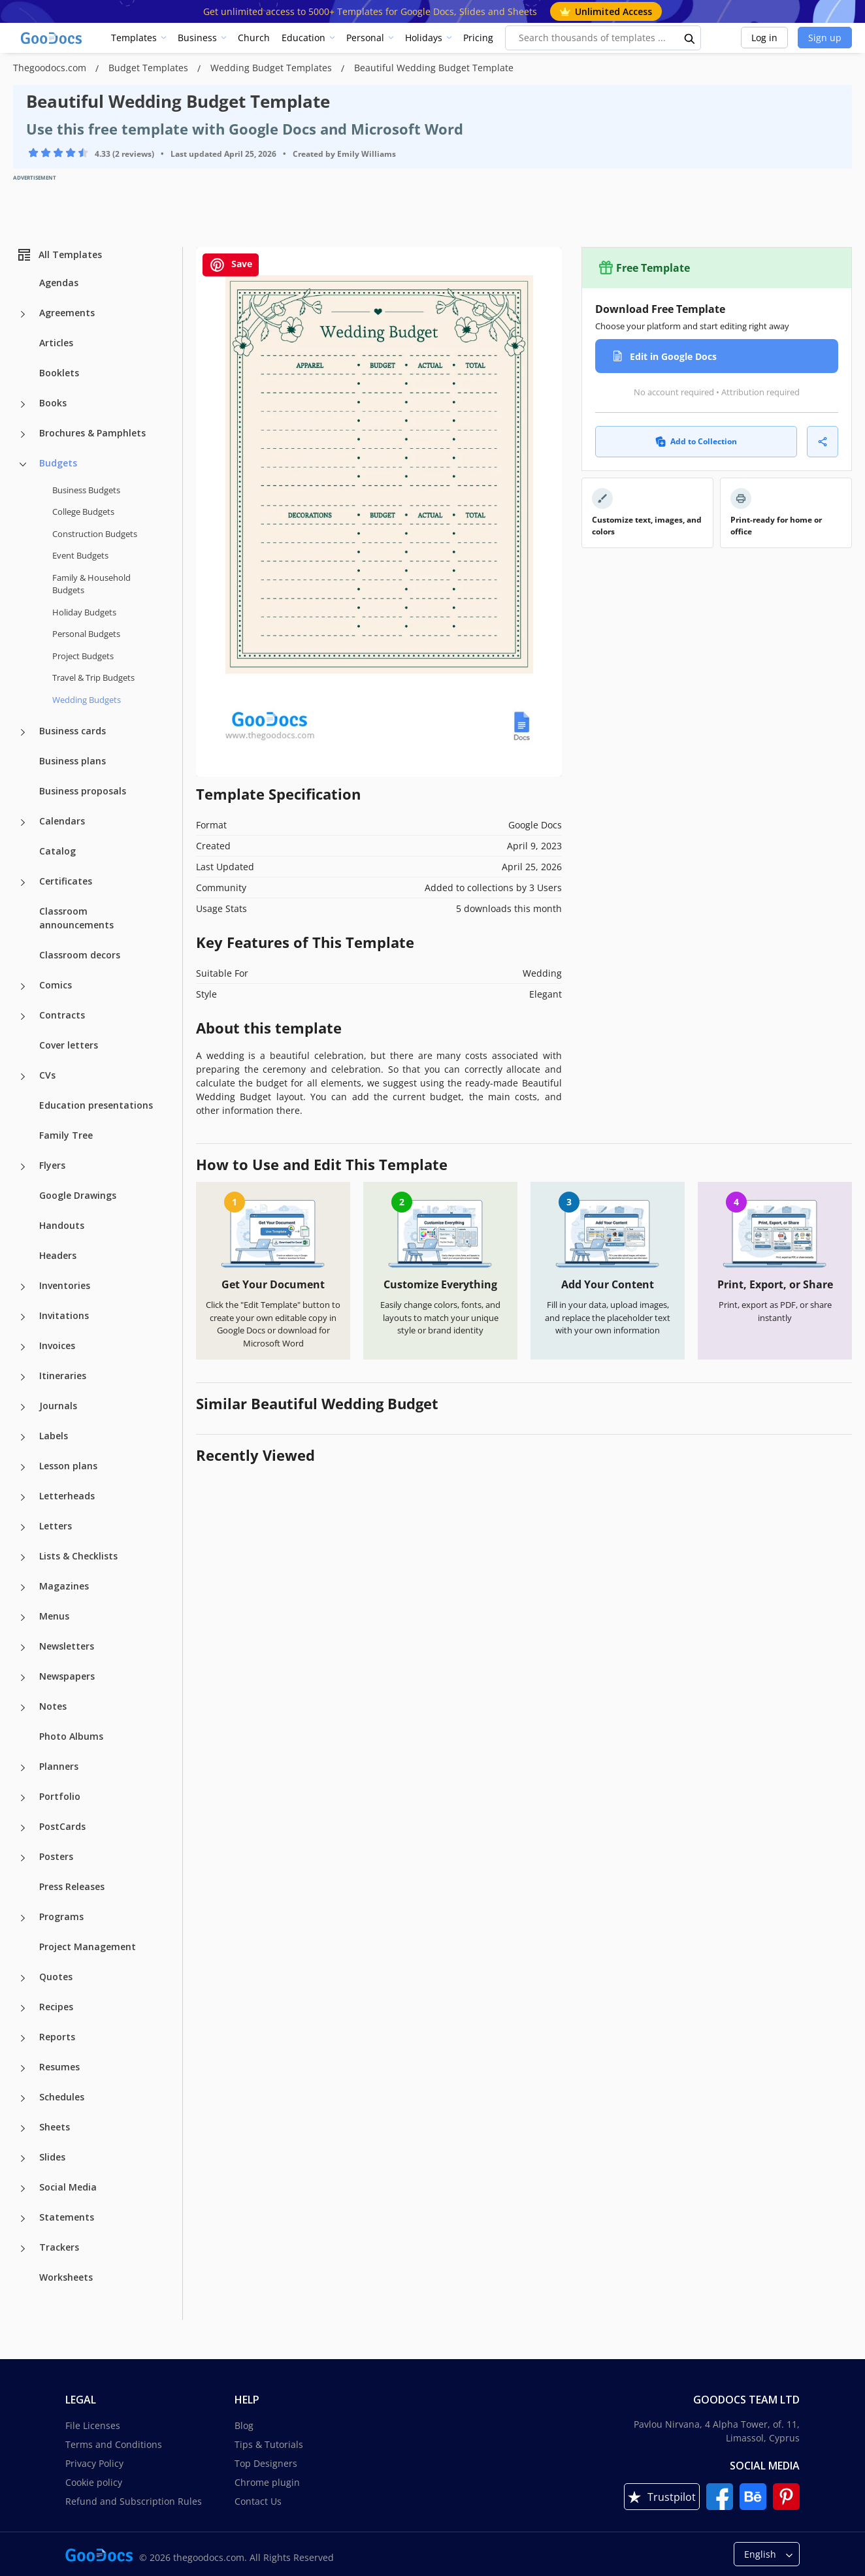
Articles (56, 342)
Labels (53, 1435)
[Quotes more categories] (23, 1978)
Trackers (59, 2247)
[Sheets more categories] (23, 2128)
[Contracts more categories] (23, 1016)
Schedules (61, 2097)
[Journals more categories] (23, 1407)
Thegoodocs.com (51, 67)
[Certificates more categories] (23, 882)
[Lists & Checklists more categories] (23, 1557)
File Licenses (92, 2425)
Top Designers (266, 2463)
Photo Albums (71, 1736)
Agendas (58, 282)
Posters (56, 1856)
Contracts (62, 1015)
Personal (365, 37)
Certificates (65, 881)
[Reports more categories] (23, 2038)
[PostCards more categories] (23, 1828)
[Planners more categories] (23, 1768)
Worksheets (66, 2277)
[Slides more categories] (23, 2158)
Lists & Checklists (78, 1556)
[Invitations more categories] (23, 1317)
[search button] (689, 38)
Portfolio (59, 1796)
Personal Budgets (86, 634)
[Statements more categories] (23, 2218)
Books (53, 403)
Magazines (64, 1586)
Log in (764, 37)
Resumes (59, 2067)
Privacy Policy (94, 2463)
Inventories (64, 1285)
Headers (57, 1255)
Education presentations (96, 1105)
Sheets (54, 2127)
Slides (52, 2157)
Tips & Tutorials (269, 2444)
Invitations (64, 1315)
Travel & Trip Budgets (93, 677)
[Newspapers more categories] (23, 1677)
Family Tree (66, 1135)
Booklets (59, 373)
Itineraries (62, 1375)
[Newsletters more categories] (23, 1647)
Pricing (478, 37)
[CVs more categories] (23, 1076)
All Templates (59, 255)
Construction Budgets (94, 534)
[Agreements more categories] (23, 314)
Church (254, 37)
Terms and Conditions (113, 2444)
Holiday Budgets (84, 612)
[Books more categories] (23, 404)
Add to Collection (696, 441)
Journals (58, 1405)
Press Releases (72, 1886)
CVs (47, 1075)
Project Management (87, 1946)
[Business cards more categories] (23, 732)
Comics (55, 985)
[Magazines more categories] (23, 1587)
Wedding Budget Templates (272, 67)
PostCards (62, 1826)
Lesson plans (68, 1465)
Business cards (72, 731)
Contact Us (258, 2501)
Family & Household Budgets (91, 584)
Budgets (58, 463)
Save (230, 265)
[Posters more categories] (23, 1858)
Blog (244, 2425)
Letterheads (67, 1496)
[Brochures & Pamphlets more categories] (23, 434)
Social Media (68, 2187)
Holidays (423, 37)
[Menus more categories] (23, 1617)
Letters (55, 1526)
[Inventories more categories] (23, 1287)
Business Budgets (86, 490)
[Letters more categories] (23, 1527)
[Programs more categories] (23, 1918)
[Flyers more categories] (23, 1167)
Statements (66, 2217)
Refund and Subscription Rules (133, 2501)
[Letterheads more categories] (23, 1497)
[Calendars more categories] (23, 822)
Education (303, 37)
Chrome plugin (267, 2482)
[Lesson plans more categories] (23, 1467)
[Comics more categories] (23, 986)
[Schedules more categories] (23, 2098)
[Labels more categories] (23, 1437)
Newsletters (66, 1646)
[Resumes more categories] (23, 2068)
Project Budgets (83, 656)
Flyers (52, 1165)
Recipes (56, 2006)
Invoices (57, 1345)
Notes (53, 1706)
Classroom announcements (76, 918)
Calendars (62, 821)
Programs (61, 1916)
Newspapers (67, 1676)
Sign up (824, 37)
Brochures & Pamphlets (92, 433)
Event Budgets (80, 555)
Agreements (67, 312)
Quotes (56, 1976)
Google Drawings (77, 1195)
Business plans (72, 761)
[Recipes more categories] (23, 2008)
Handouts (61, 1225)
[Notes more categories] (23, 1708)
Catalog (57, 851)
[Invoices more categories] (23, 1347)
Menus (54, 1616)
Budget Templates (149, 67)
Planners (58, 1766)
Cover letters (68, 1045)
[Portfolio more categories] (23, 1798)
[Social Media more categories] (23, 2188)
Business (197, 37)
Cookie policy (93, 2482)
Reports (57, 2036)
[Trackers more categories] (23, 2248)
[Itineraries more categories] (23, 1377)
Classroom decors (79, 955)
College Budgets (83, 511)
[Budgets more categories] (23, 464)
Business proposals (82, 791)
